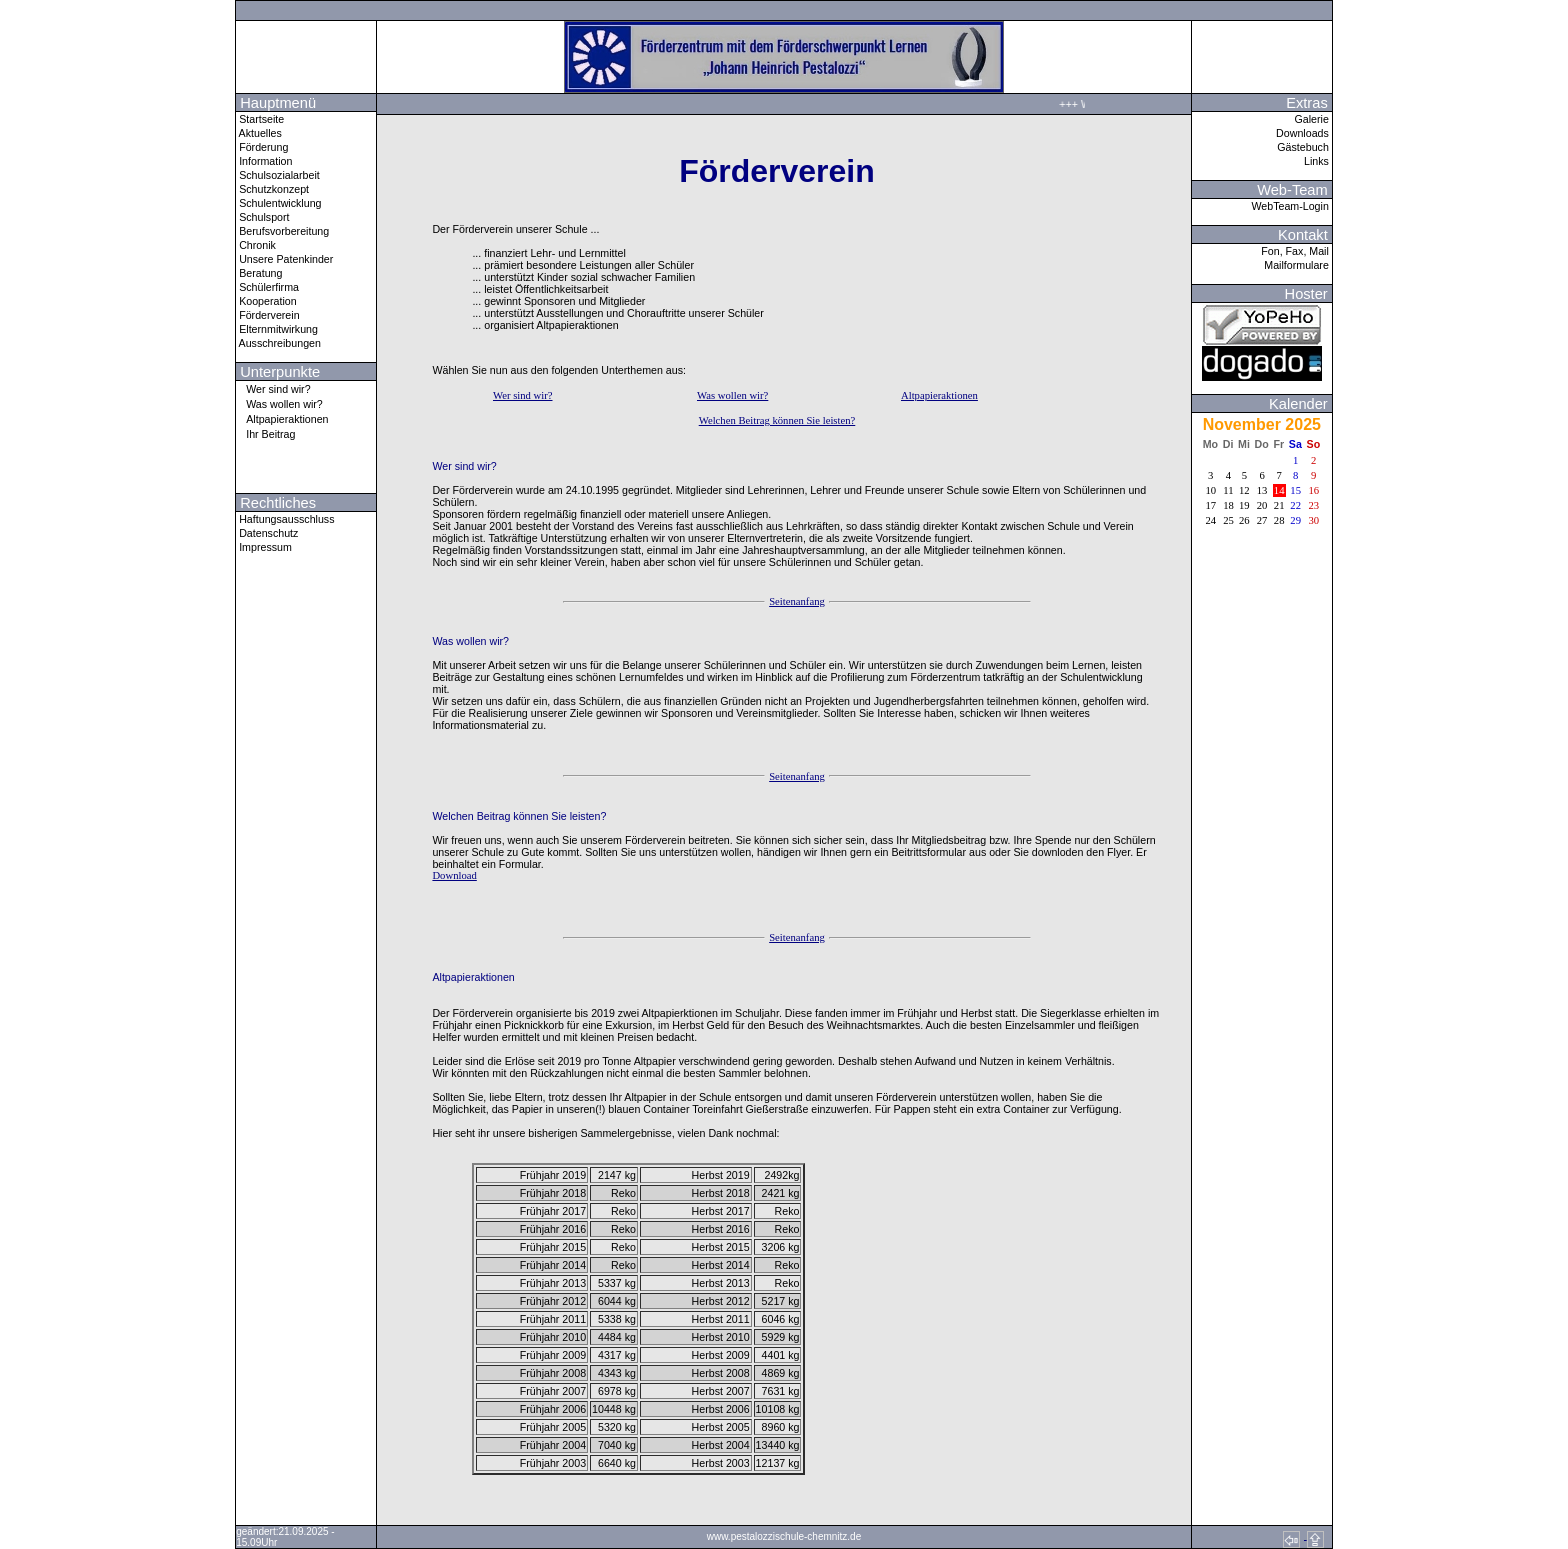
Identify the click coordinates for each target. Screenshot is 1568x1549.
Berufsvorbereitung (282, 231)
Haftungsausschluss (285, 519)
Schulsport (262, 217)
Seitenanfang (797, 601)
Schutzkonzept (272, 189)
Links (1318, 161)
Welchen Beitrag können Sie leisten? (777, 420)
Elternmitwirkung (277, 329)
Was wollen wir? (279, 403)
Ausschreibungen (278, 343)
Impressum (264, 547)
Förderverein (267, 315)
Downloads (1304, 133)
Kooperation (266, 301)
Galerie (1312, 119)
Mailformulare (1298, 265)
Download (454, 875)
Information (264, 161)
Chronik (256, 245)
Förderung (262, 147)
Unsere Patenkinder (284, 259)
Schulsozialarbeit (278, 175)
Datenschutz (267, 533)
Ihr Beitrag (265, 433)
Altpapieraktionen (282, 418)
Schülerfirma (267, 287)
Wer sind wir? (273, 388)
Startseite (260, 119)
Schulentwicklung (278, 203)
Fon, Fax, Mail (1296, 251)
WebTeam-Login (1291, 206)
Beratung (259, 273)
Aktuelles (259, 133)
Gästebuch (1304, 147)
